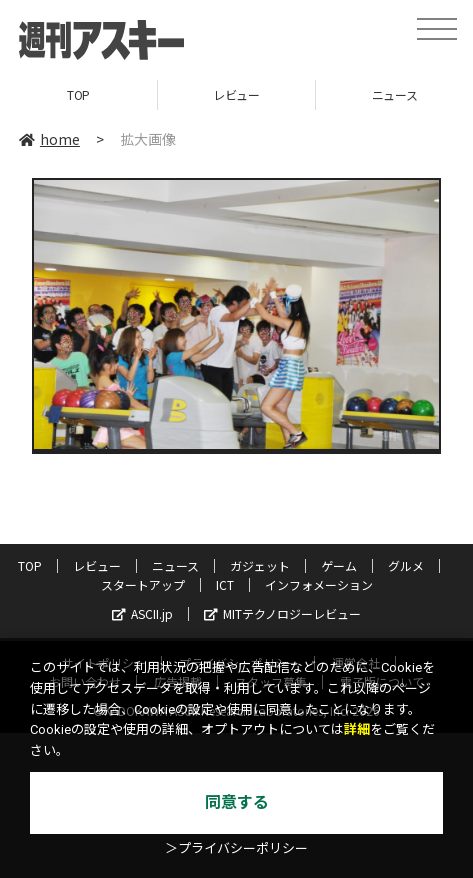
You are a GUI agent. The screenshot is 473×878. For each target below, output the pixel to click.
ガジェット (260, 565)
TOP (78, 94)
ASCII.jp (142, 613)
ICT (225, 584)
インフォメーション (319, 584)
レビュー (236, 94)
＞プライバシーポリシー (236, 848)
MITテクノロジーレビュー (282, 613)
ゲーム (339, 565)
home (49, 139)
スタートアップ (143, 584)
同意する (237, 802)
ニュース (175, 565)
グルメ (406, 565)
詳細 (357, 729)
